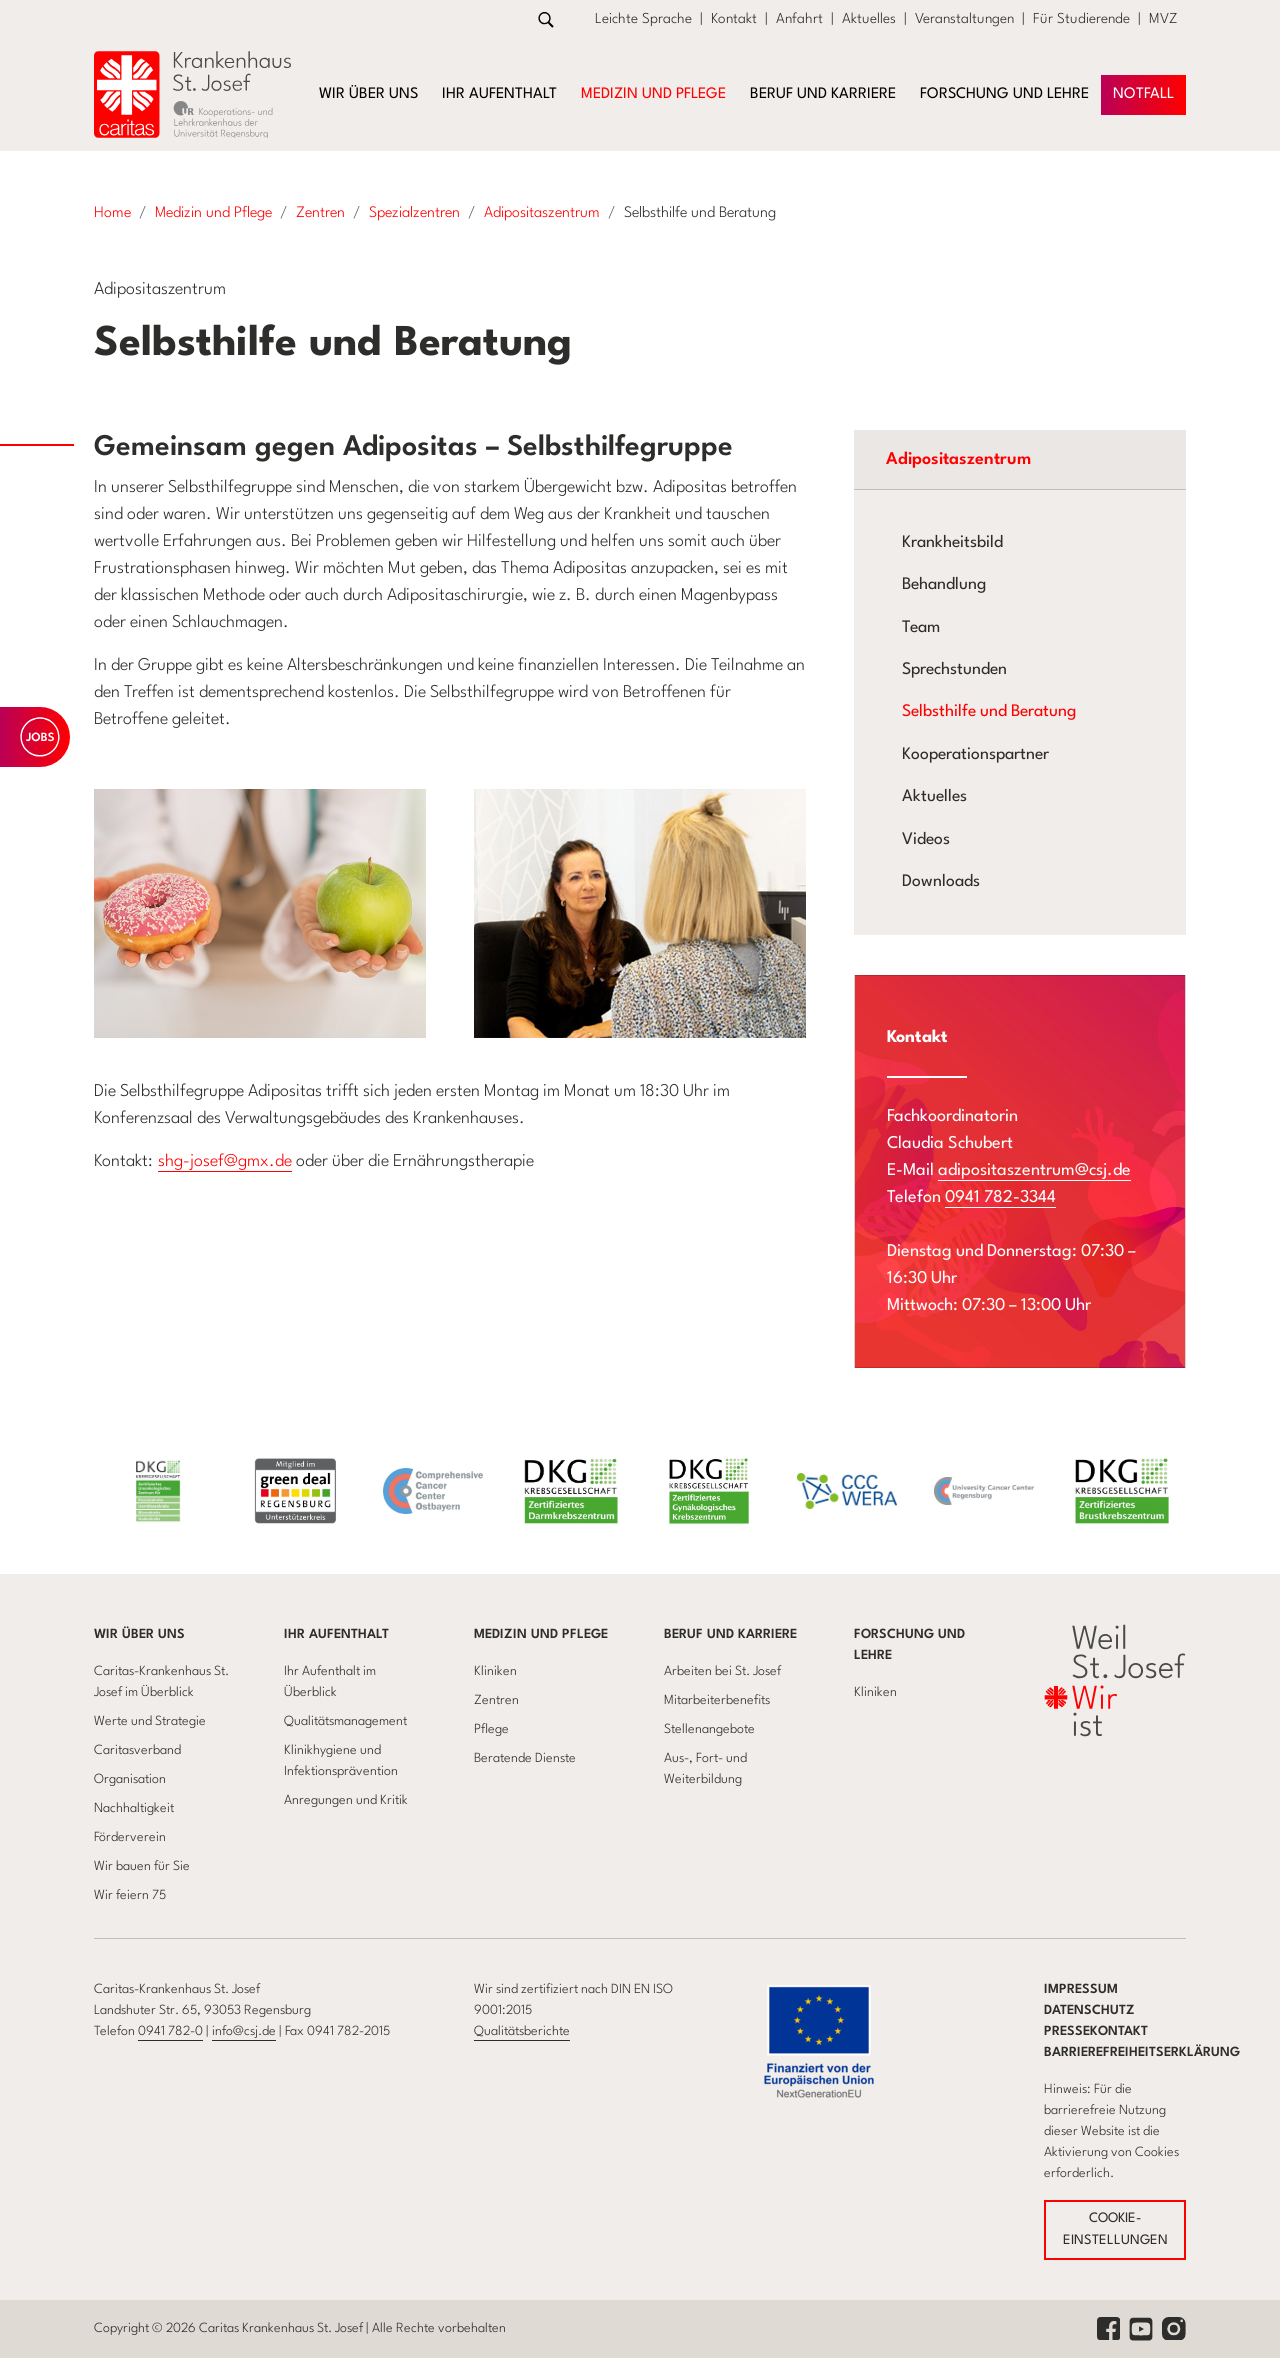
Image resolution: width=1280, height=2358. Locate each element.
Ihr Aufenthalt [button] (499, 94)
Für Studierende (1081, 19)
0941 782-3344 (1000, 1197)
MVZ (1163, 19)
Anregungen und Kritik (346, 1800)
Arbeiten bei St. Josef (722, 1671)
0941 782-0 (170, 2031)
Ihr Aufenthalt (336, 1634)
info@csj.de (244, 2031)
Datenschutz (1089, 2010)
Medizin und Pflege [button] (653, 94)
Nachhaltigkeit (134, 1808)
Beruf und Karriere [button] (823, 94)
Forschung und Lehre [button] (1004, 94)
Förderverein (130, 1837)
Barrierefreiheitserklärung (1142, 2052)
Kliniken (495, 1671)
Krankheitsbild (952, 543)
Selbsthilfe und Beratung (989, 712)
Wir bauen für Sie (142, 1866)
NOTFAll (1143, 94)
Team (921, 628)
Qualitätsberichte (522, 2031)
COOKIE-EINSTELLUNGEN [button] (1115, 2229)
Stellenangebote (709, 1729)
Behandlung (944, 585)
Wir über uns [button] (368, 94)
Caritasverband (137, 1750)
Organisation (130, 1779)
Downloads (941, 882)
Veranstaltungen (964, 19)
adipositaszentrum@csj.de (1034, 1170)
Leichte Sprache (643, 19)
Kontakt (734, 19)
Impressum (1081, 1989)
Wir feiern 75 (130, 1895)
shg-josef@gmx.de (225, 1161)
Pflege (491, 1729)
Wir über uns (139, 1634)
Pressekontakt (1096, 2031)
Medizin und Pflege (541, 1634)
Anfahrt (799, 19)
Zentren (496, 1700)
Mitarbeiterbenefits (717, 1700)
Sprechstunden (954, 670)
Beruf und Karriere (730, 1634)
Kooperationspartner (975, 755)
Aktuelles (869, 19)
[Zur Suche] (546, 19)
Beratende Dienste (525, 1758)
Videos (926, 840)
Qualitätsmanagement (345, 1721)
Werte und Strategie (150, 1721)
